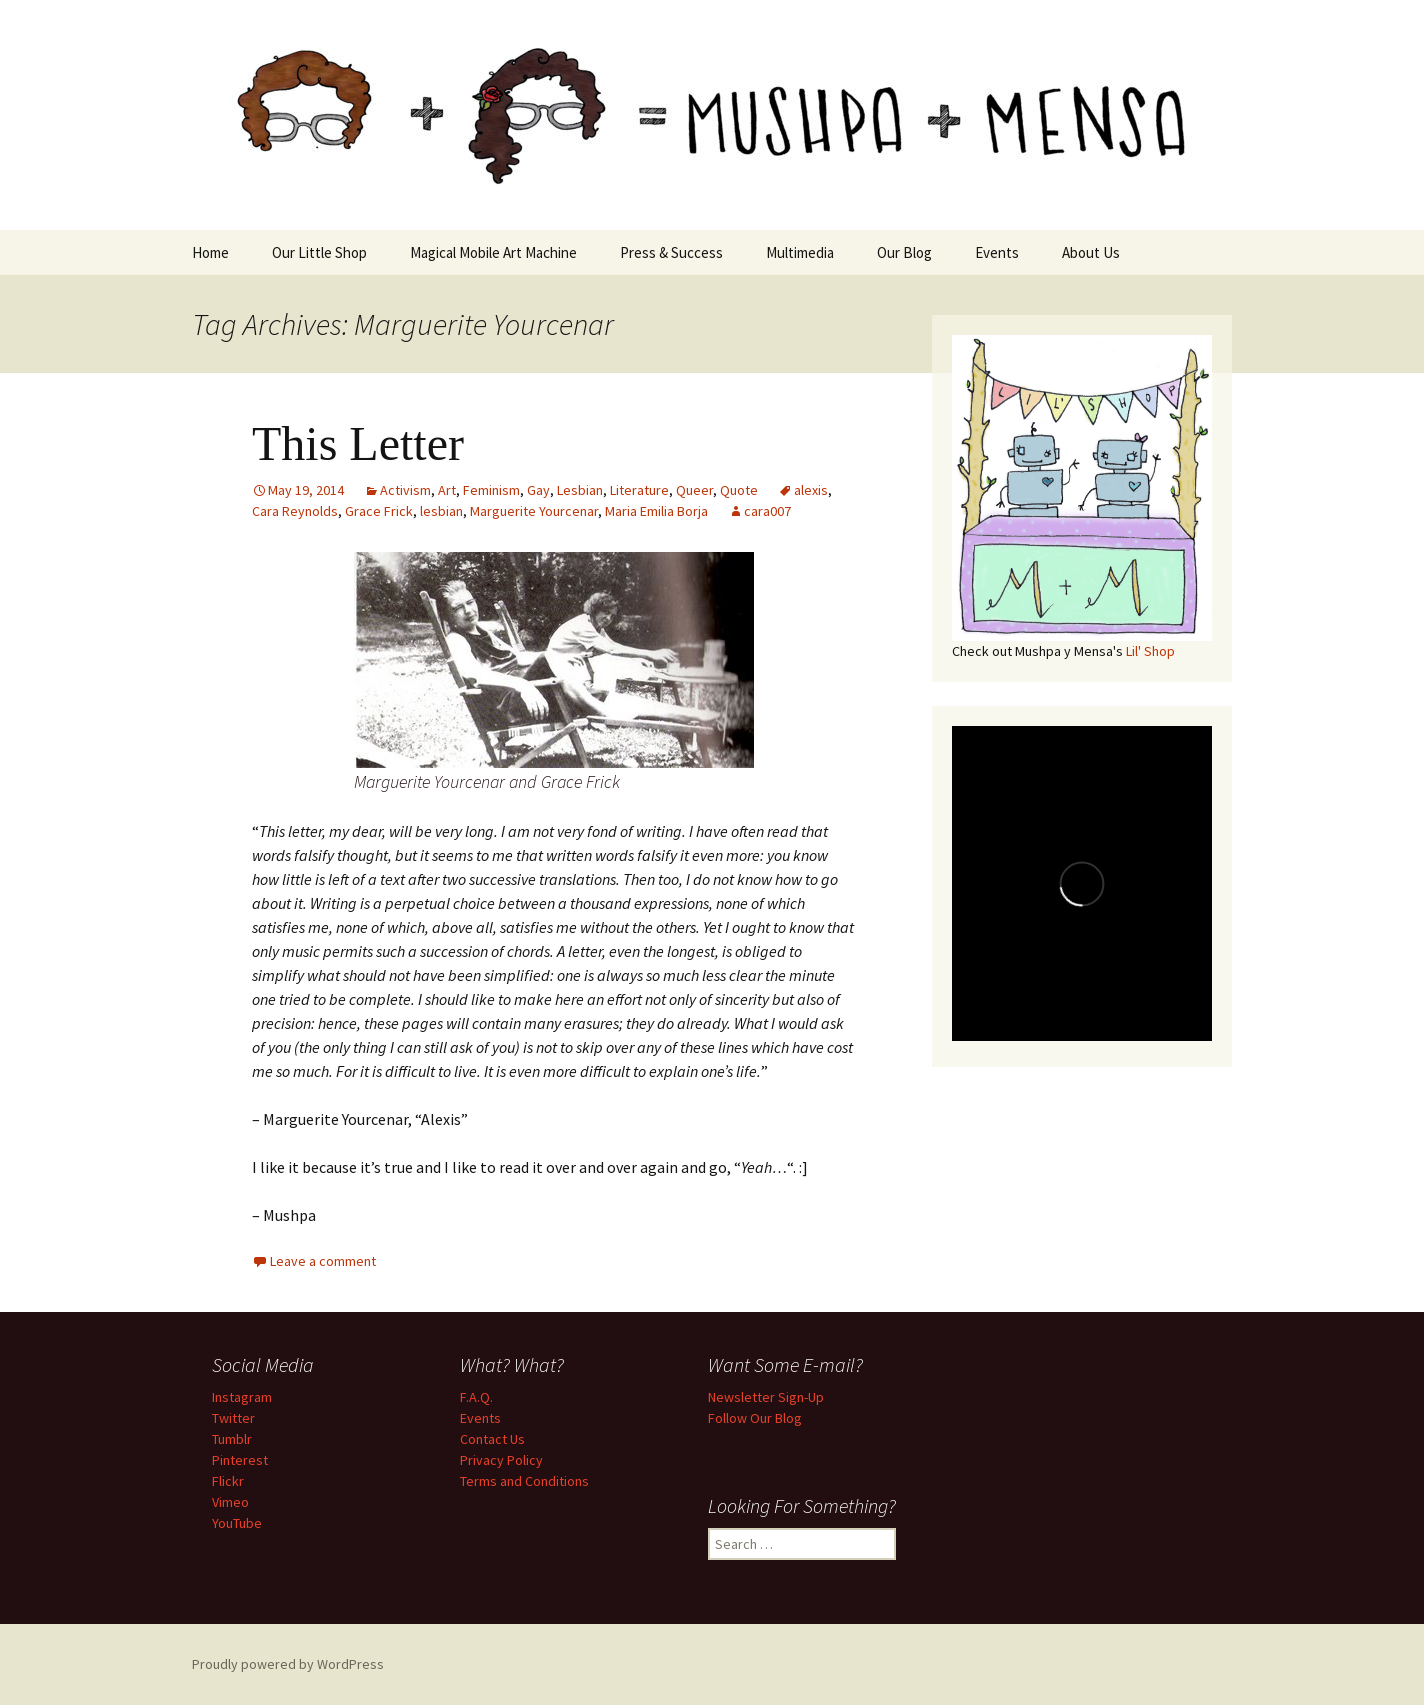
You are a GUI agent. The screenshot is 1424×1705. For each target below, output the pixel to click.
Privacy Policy (501, 1460)
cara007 (767, 511)
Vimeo (230, 1502)
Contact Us (492, 1439)
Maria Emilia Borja (656, 511)
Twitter (233, 1418)
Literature (639, 490)
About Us (1091, 252)
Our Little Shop (319, 252)
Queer (694, 490)
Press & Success (671, 252)
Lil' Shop (1150, 651)
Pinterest (240, 1460)
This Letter (358, 443)
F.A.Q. (476, 1397)
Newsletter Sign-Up (766, 1397)
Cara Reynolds (295, 511)
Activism (405, 490)
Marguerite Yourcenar (534, 511)
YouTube (237, 1523)
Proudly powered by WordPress (288, 1664)
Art (447, 490)
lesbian (441, 511)
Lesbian (580, 490)
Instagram (242, 1397)
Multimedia (800, 252)
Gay (538, 490)
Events (997, 252)
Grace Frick (379, 511)
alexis (811, 490)
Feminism (491, 490)
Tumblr (232, 1439)
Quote (739, 490)
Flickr (228, 1481)
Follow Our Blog (755, 1418)
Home (210, 252)
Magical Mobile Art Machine (493, 252)
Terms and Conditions (524, 1481)
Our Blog (904, 252)
